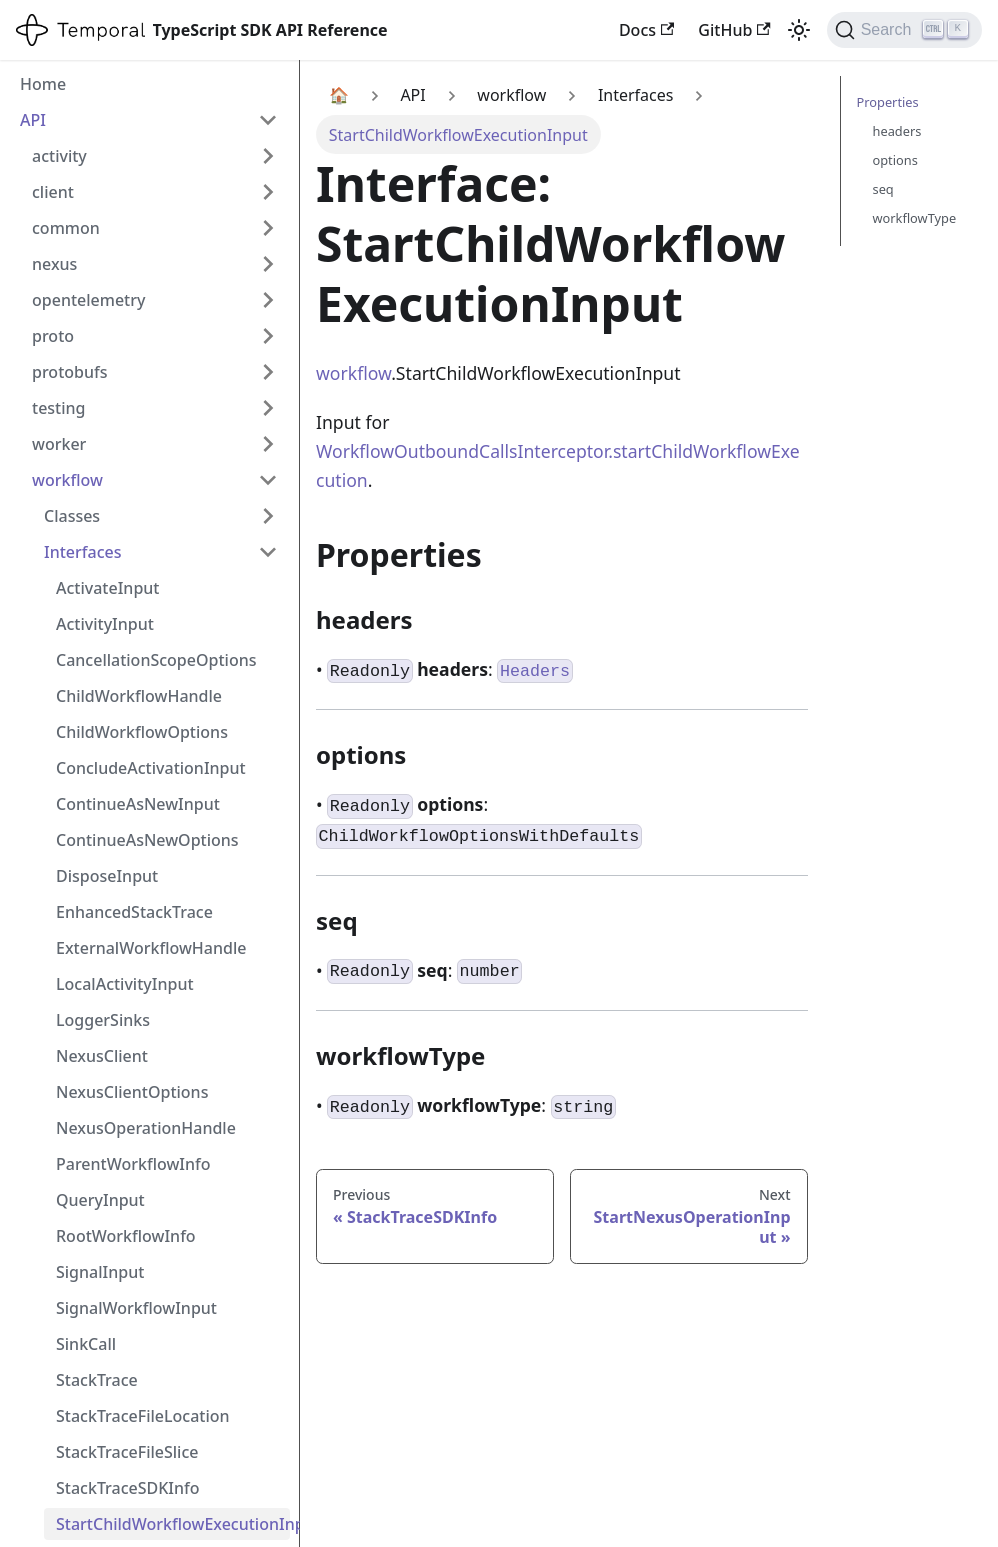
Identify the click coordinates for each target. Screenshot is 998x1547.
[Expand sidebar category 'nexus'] (268, 264)
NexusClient (102, 1056)
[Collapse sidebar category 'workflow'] (268, 480)
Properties (888, 102)
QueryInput (100, 1200)
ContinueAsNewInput (138, 804)
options (895, 160)
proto (53, 336)
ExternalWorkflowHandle (151, 948)
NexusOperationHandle (146, 1128)
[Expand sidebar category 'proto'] (268, 336)
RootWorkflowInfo (126, 1236)
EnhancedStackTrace (134, 912)
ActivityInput (105, 624)
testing (59, 408)
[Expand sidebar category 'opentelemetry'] (268, 300)
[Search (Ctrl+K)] (904, 30)
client (53, 192)
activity (59, 156)
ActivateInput (107, 588)
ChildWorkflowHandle (139, 696)
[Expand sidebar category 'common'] (268, 228)
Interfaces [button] (82, 552)
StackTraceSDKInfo (128, 1488)
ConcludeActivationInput (151, 768)
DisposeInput (107, 876)
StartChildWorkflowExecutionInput (173, 1524)
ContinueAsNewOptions (147, 840)
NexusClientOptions (132, 1092)
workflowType (915, 218)
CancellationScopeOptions (156, 660)
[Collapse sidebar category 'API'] (268, 120)
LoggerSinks (103, 1020)
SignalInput (100, 1272)
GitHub (734, 30)
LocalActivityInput (125, 984)
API (33, 120)
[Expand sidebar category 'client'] (268, 192)
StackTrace (97, 1380)
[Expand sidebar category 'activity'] (268, 156)
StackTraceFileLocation (143, 1416)
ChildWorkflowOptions (142, 732)
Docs (646, 30)
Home (43, 84)
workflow (67, 480)
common (66, 228)
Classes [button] (72, 516)
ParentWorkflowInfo (133, 1164)
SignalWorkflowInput (136, 1308)
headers (897, 131)
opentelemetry (88, 300)
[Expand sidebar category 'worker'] (268, 444)
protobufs (70, 372)
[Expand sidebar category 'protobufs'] (268, 372)
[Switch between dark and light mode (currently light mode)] (799, 30)
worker (59, 444)
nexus (54, 264)
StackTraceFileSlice (127, 1452)
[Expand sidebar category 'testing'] (268, 408)
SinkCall (86, 1344)
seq (883, 189)
